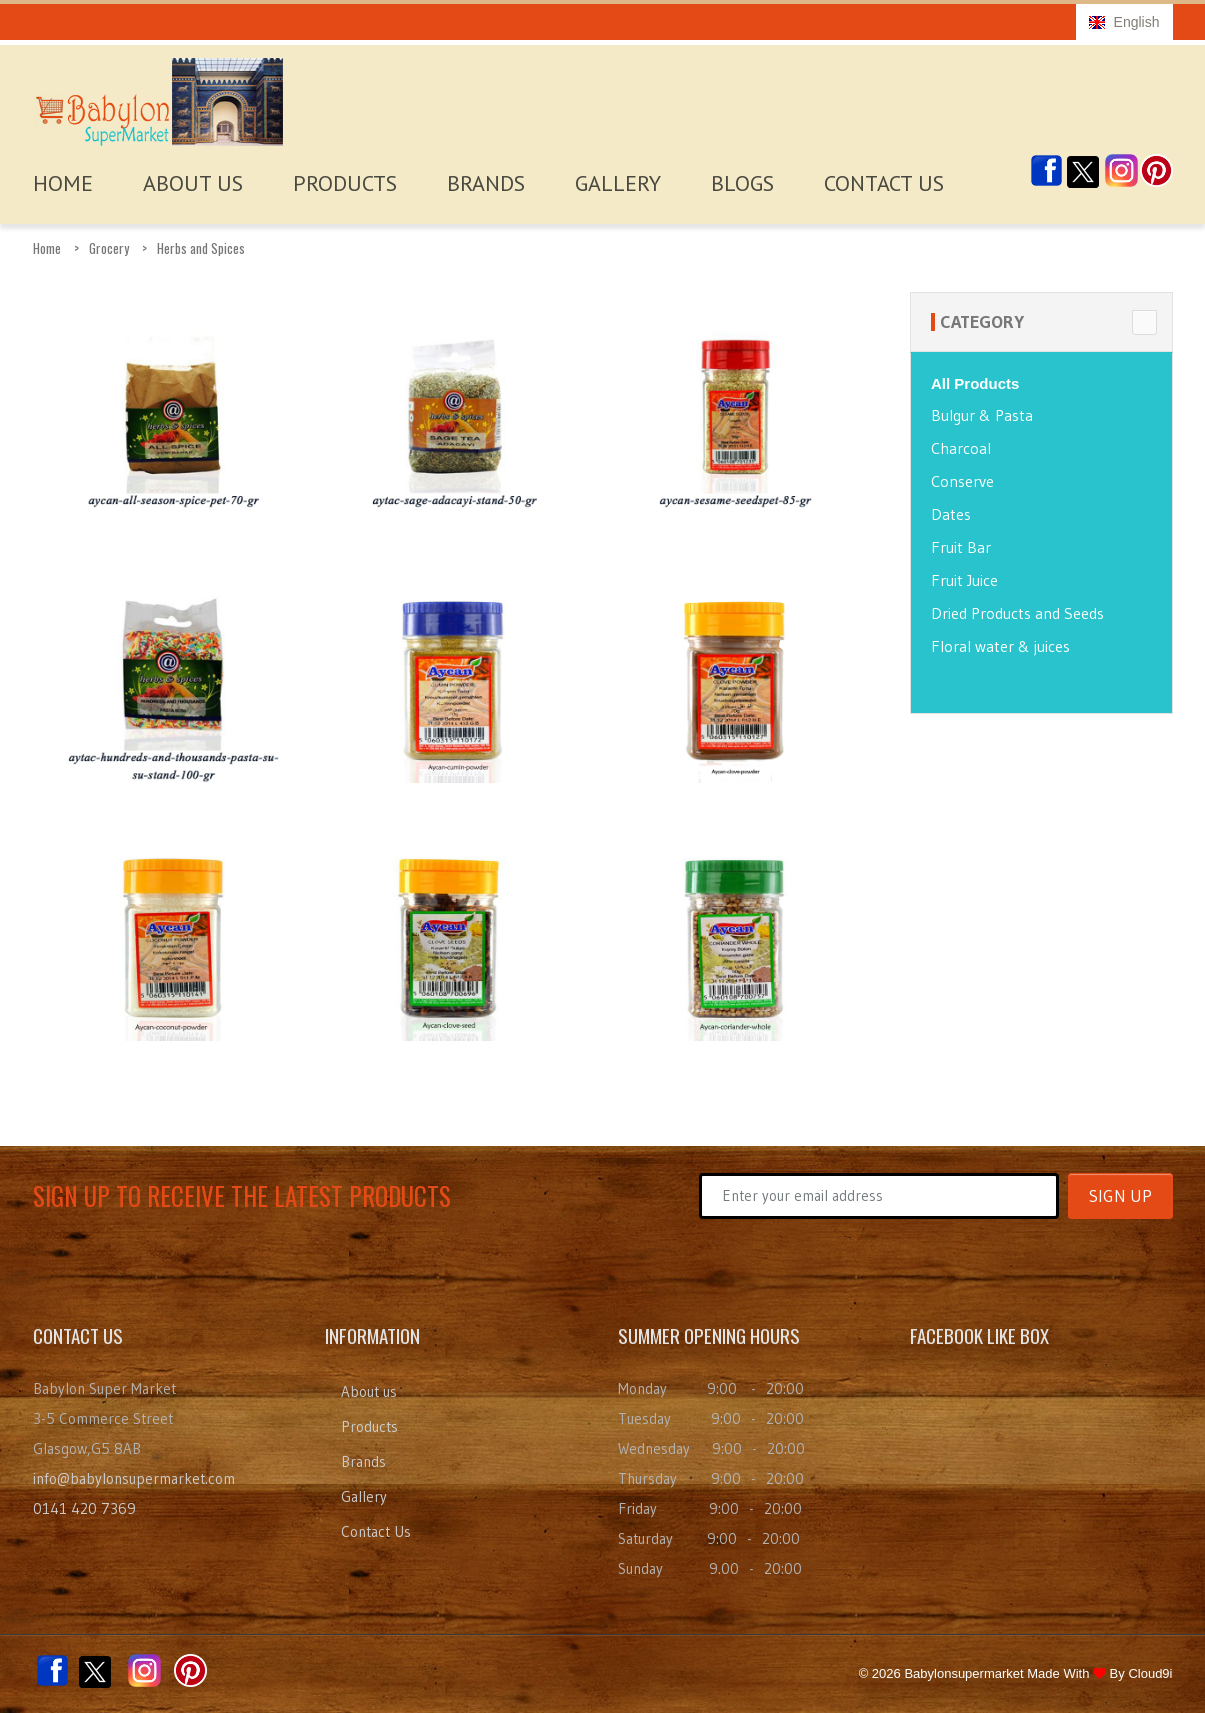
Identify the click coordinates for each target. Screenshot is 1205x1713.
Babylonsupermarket (963, 1673)
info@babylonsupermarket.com (134, 1478)
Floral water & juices (1000, 646)
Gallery (618, 183)
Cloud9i (1150, 1673)
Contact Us (884, 183)
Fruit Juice (964, 580)
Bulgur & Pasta (982, 415)
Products (345, 183)
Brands (486, 183)
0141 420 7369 (84, 1508)
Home (47, 248)
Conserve (962, 481)
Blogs (742, 183)
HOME (63, 183)
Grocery (109, 248)
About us (369, 1391)
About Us (193, 183)
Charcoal (961, 448)
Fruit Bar (961, 547)
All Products (975, 383)
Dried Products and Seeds (1017, 613)
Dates (951, 514)
